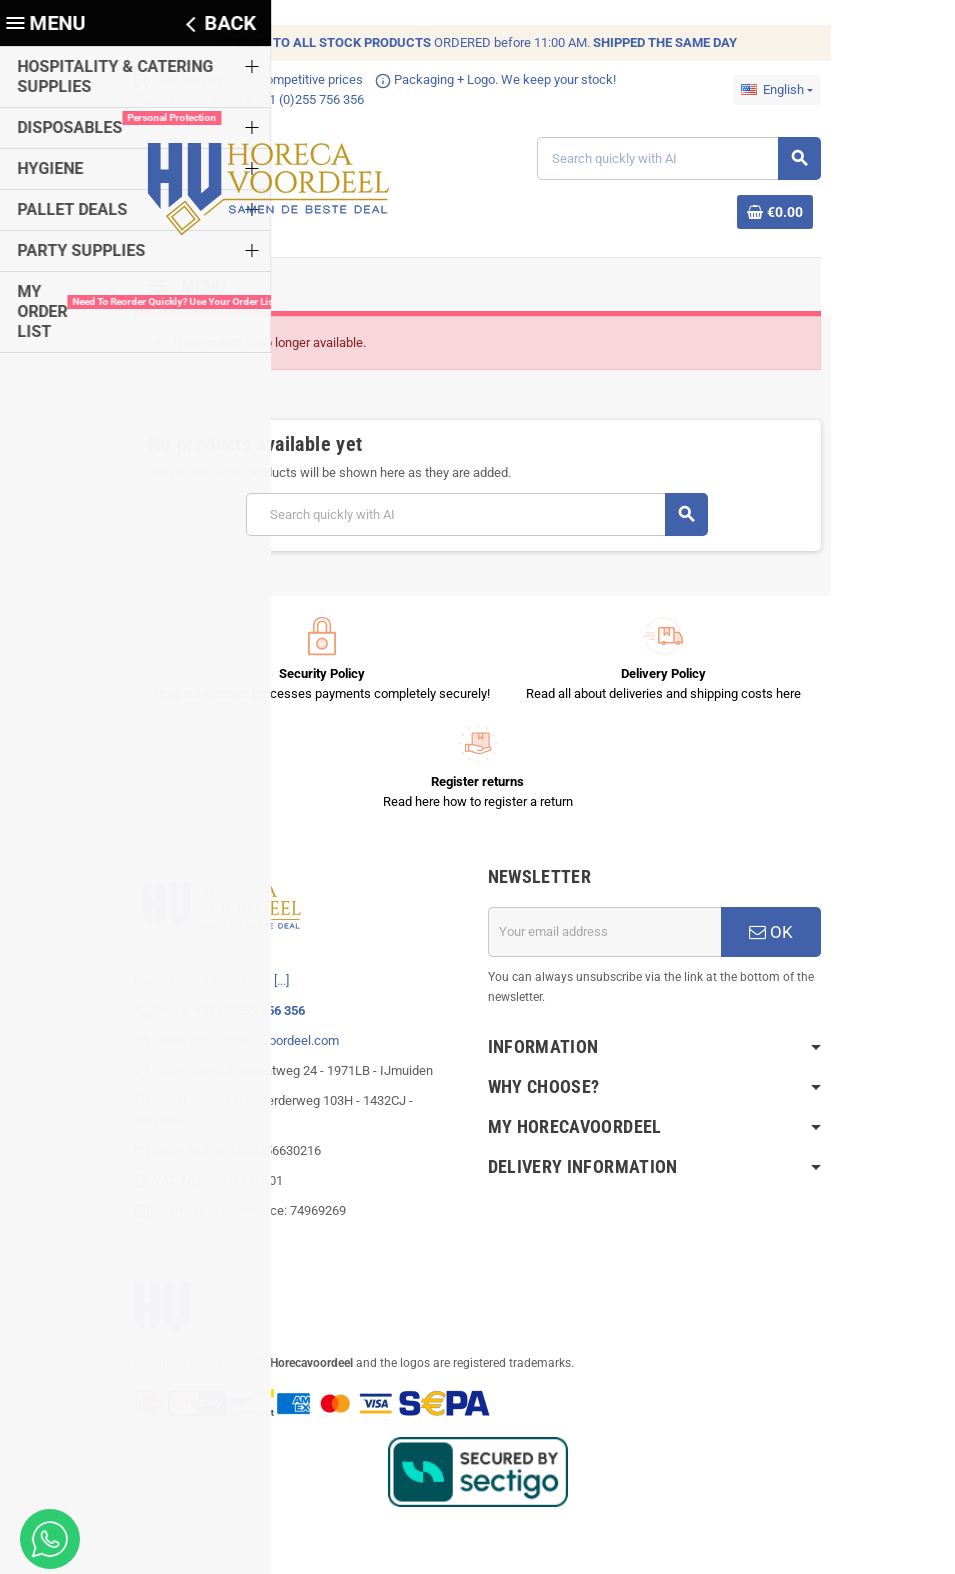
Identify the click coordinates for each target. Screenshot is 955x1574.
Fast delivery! (174, 79)
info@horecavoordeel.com (258, 1042)
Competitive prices (295, 79)
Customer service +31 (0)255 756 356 (243, 99)
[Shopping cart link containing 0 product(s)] (781, 213)
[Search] (682, 159)
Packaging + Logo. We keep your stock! (489, 79)
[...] (275, 982)
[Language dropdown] (783, 90)
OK (777, 934)
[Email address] (607, 934)
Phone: (223, 1012)
